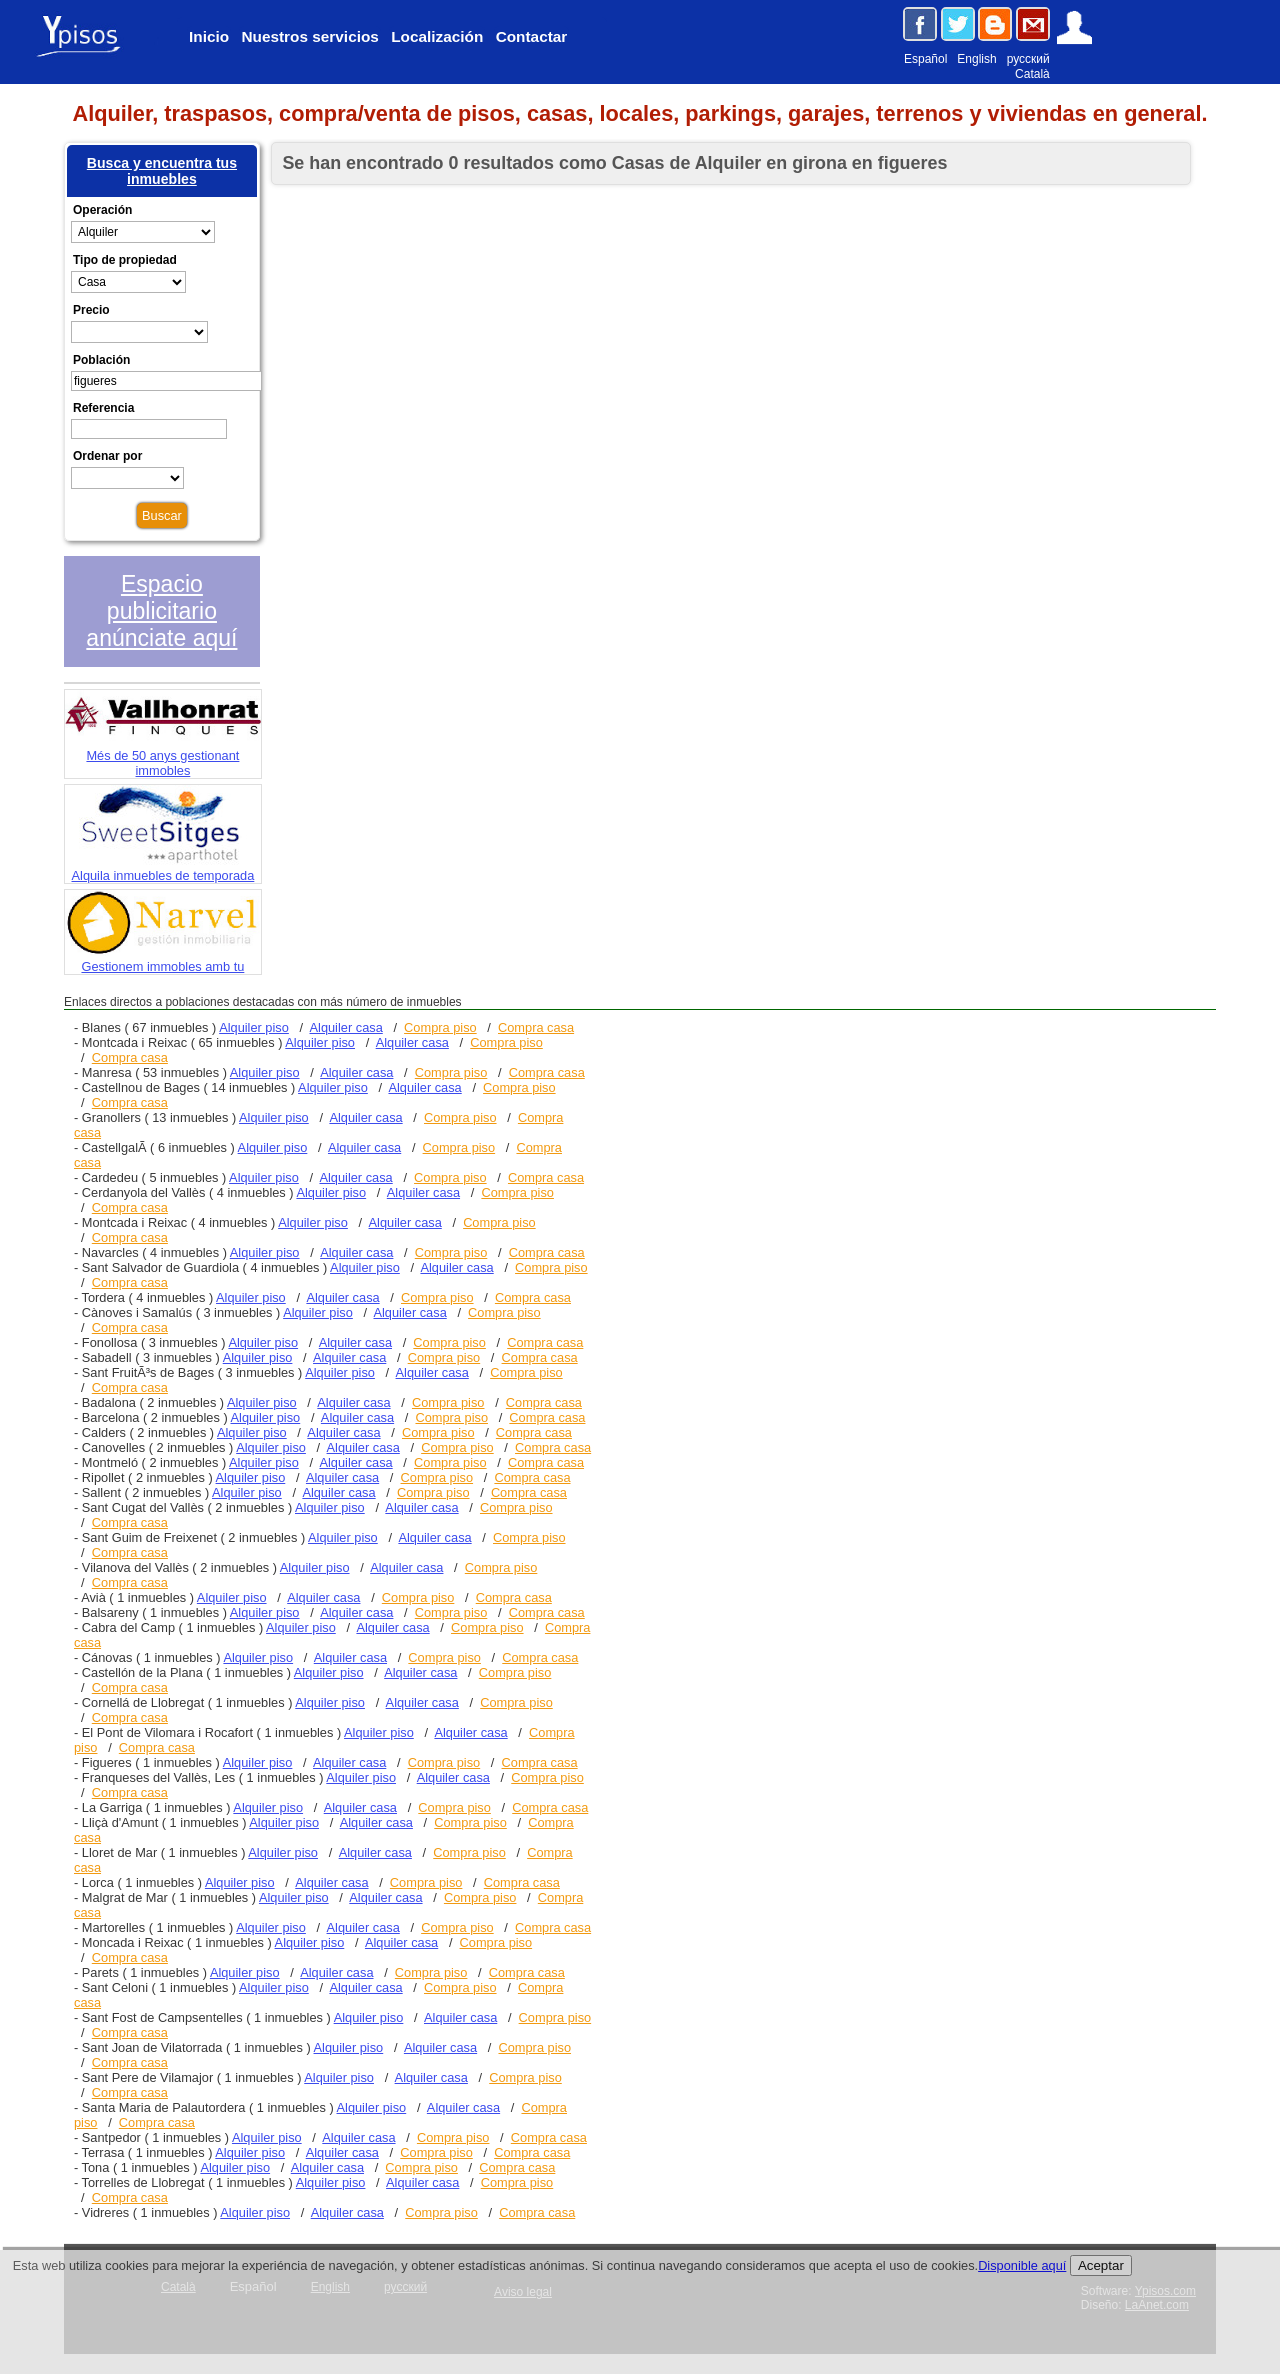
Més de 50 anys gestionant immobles (163, 755)
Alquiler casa (346, 1027)
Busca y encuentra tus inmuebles (162, 171)
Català (1032, 74)
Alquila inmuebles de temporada (163, 868)
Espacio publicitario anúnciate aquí (161, 611)
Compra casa (536, 1027)
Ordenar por (107, 456)
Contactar (532, 36)
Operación (102, 210)
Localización (437, 36)
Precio (91, 310)
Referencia (103, 408)
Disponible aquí (1022, 2265)
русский (1028, 59)
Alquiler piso (254, 1027)
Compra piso (440, 1027)
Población (101, 360)
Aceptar (1101, 2265)
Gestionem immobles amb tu (163, 959)
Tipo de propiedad (125, 260)
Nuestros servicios (309, 36)
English (976, 59)
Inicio (209, 36)
